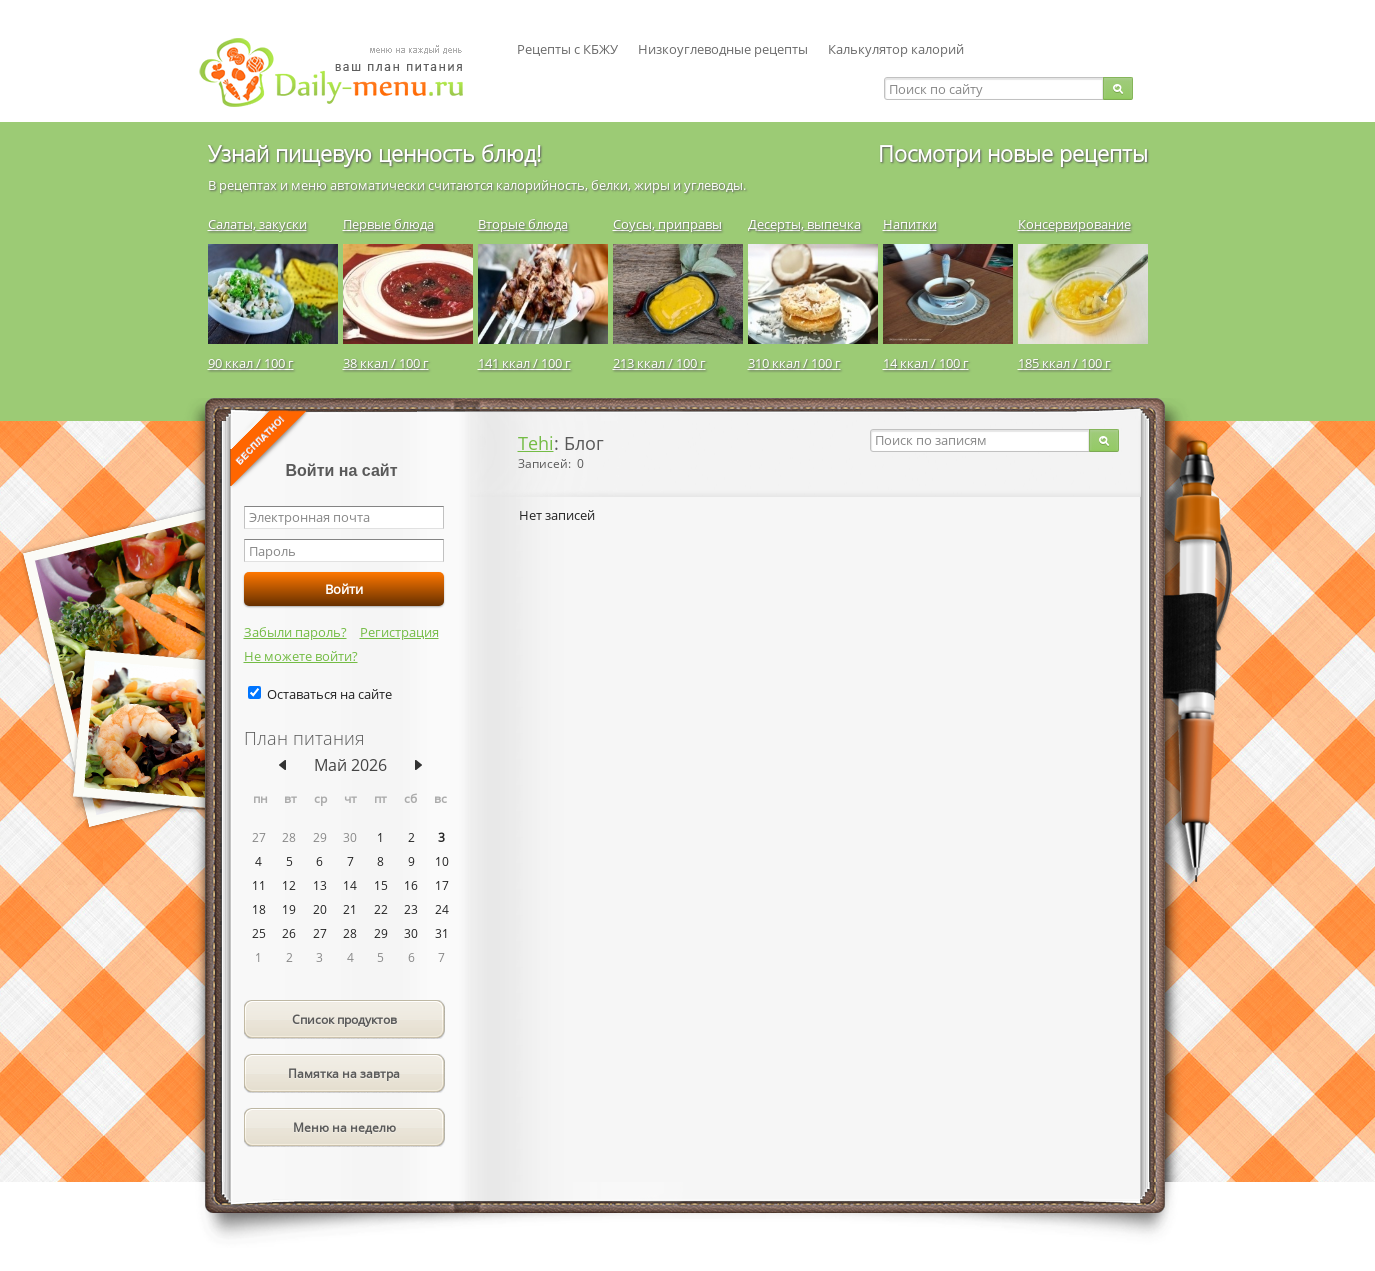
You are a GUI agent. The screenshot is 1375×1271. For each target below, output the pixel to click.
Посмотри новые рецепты (1013, 153)
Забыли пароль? (295, 632)
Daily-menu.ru (344, 72)
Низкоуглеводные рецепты (723, 49)
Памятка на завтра (344, 1073)
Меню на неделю (344, 1127)
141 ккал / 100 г (524, 363)
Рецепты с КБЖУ (567, 49)
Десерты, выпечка (804, 224)
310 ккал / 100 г (794, 363)
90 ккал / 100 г (251, 363)
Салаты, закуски (257, 224)
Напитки (910, 224)
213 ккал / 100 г (659, 363)
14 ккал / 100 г (926, 363)
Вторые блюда (523, 224)
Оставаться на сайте (329, 694)
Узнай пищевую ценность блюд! (374, 153)
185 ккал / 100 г (1064, 363)
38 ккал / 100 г (386, 363)
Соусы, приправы (667, 224)
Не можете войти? (301, 656)
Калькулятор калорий (896, 49)
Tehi (536, 443)
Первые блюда (388, 224)
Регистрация (399, 632)
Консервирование (1074, 224)
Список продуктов (344, 1019)
